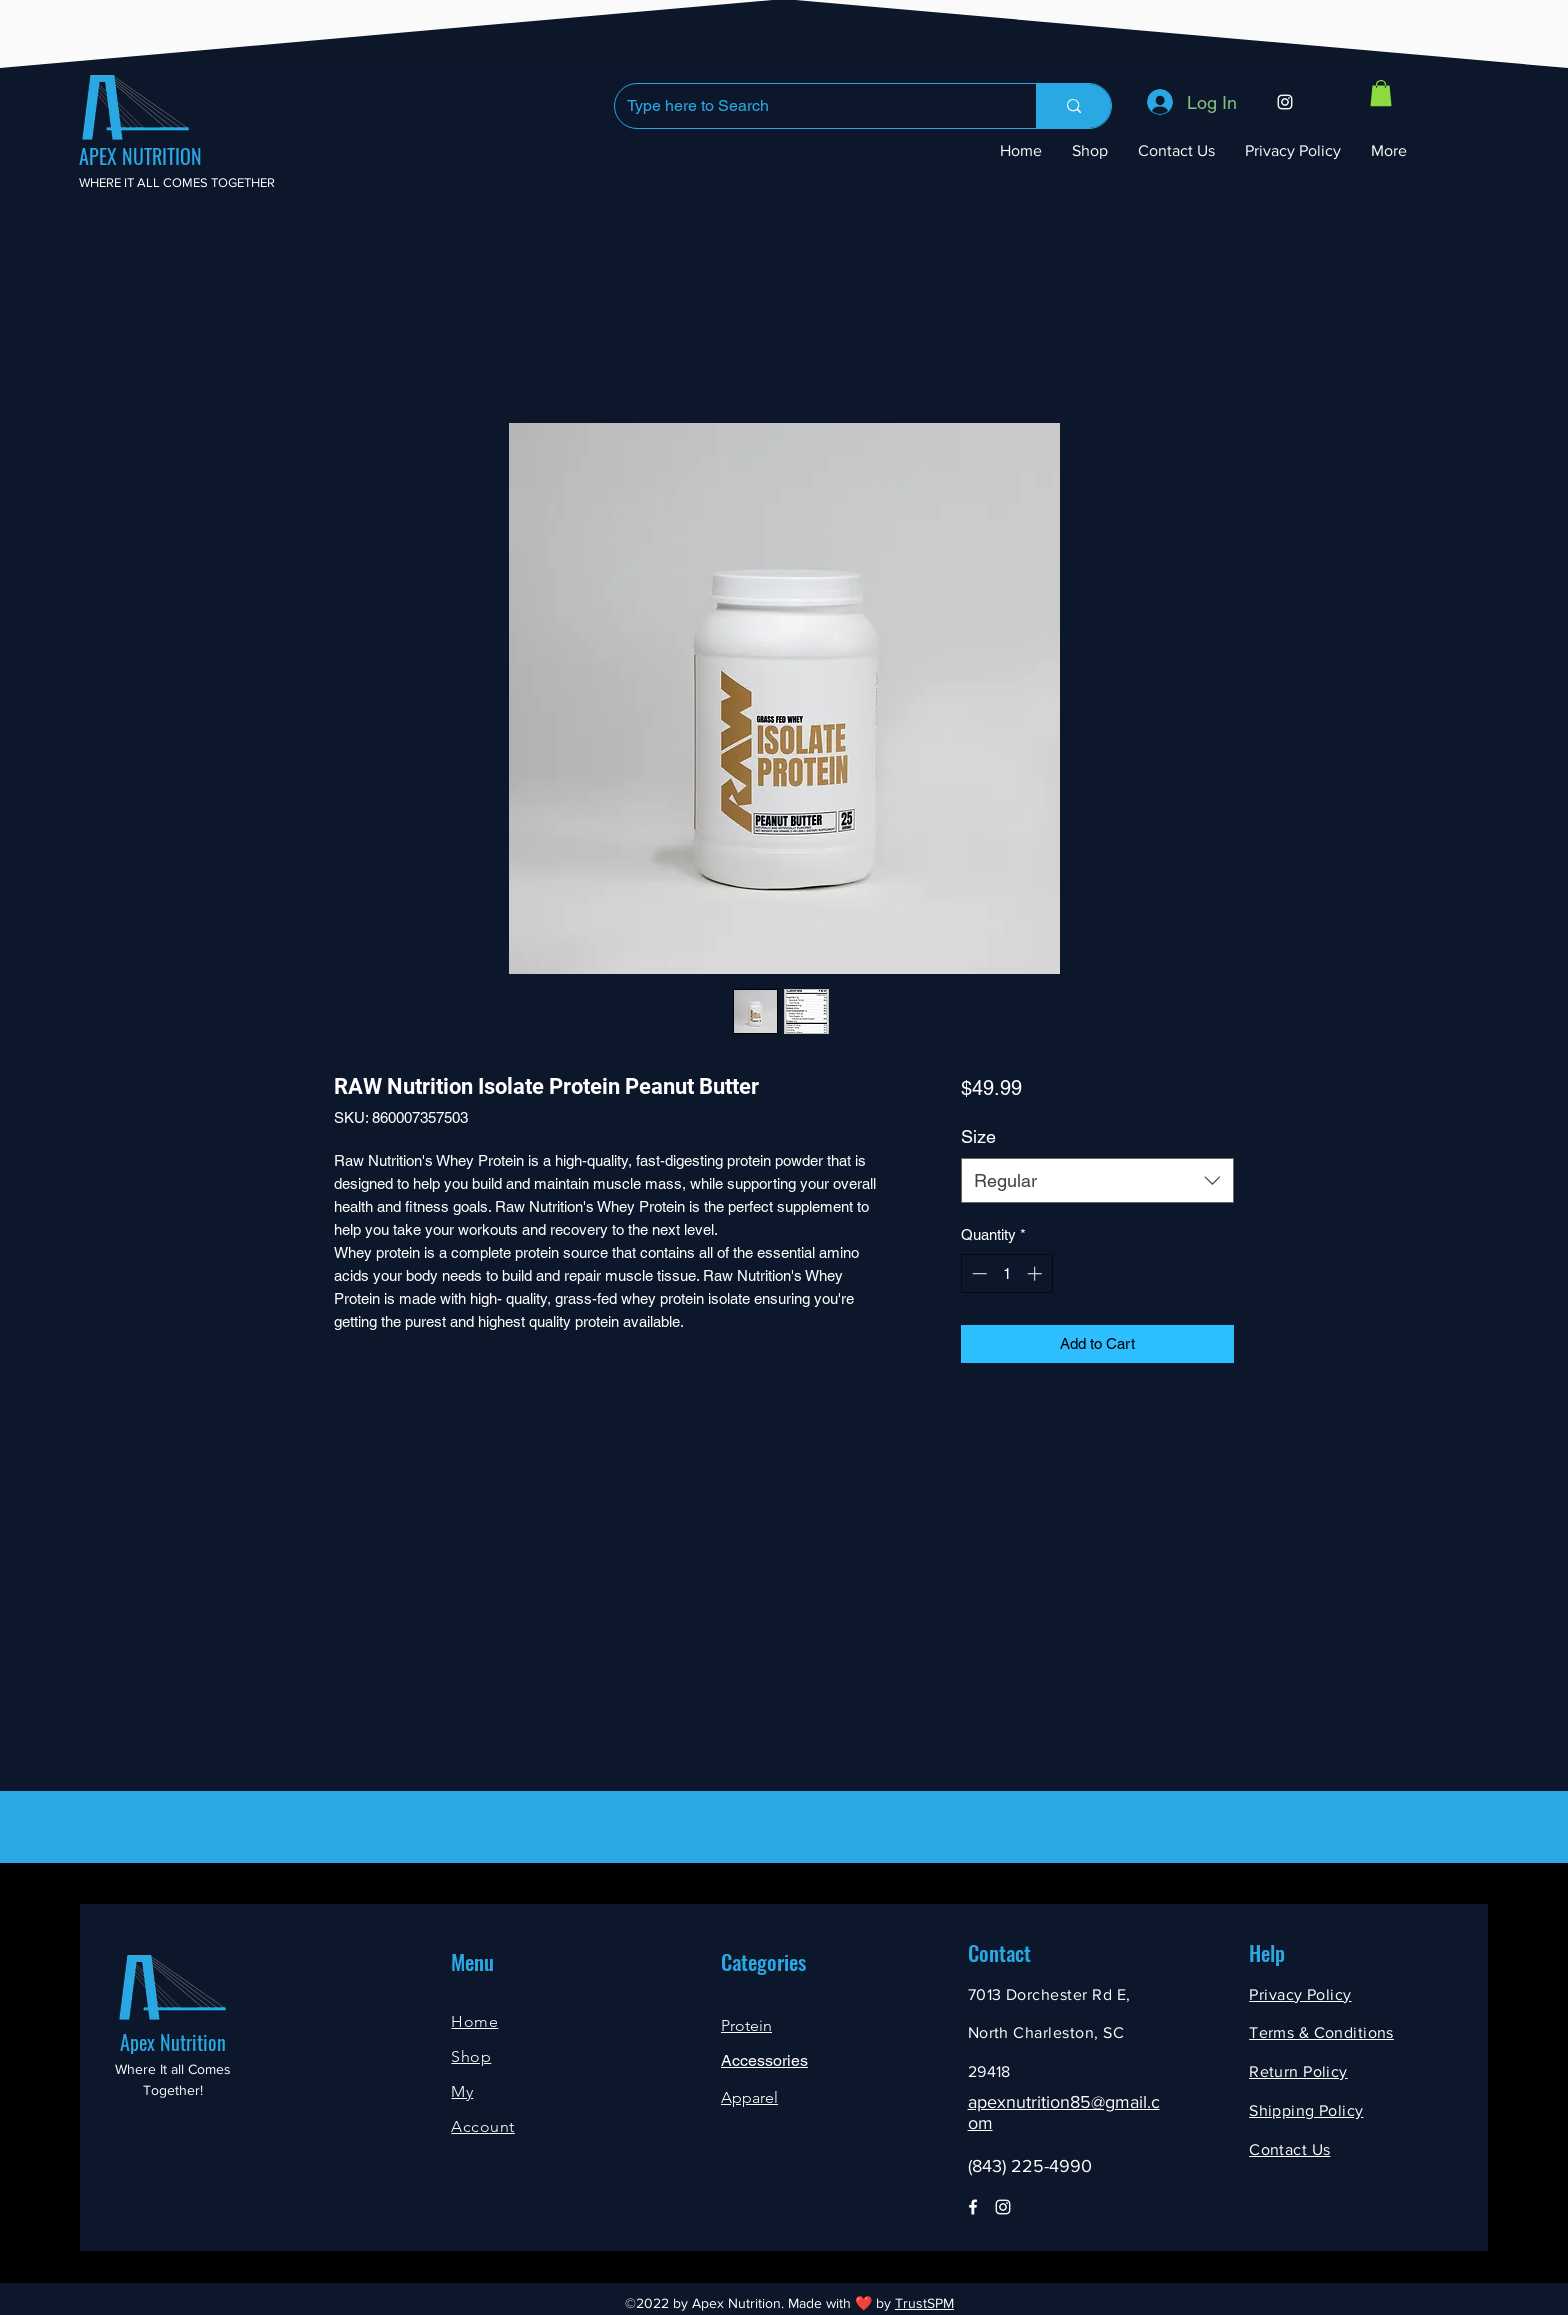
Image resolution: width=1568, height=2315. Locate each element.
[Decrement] (977, 1273)
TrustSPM (924, 2303)
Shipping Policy (1306, 2110)
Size (978, 1136)
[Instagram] (1285, 102)
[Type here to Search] (810, 106)
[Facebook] (973, 2207)
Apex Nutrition (173, 2042)
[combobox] (1097, 1180)
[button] (1381, 93)
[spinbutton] (1006, 1273)
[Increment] (1036, 1273)
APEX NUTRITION (140, 156)
